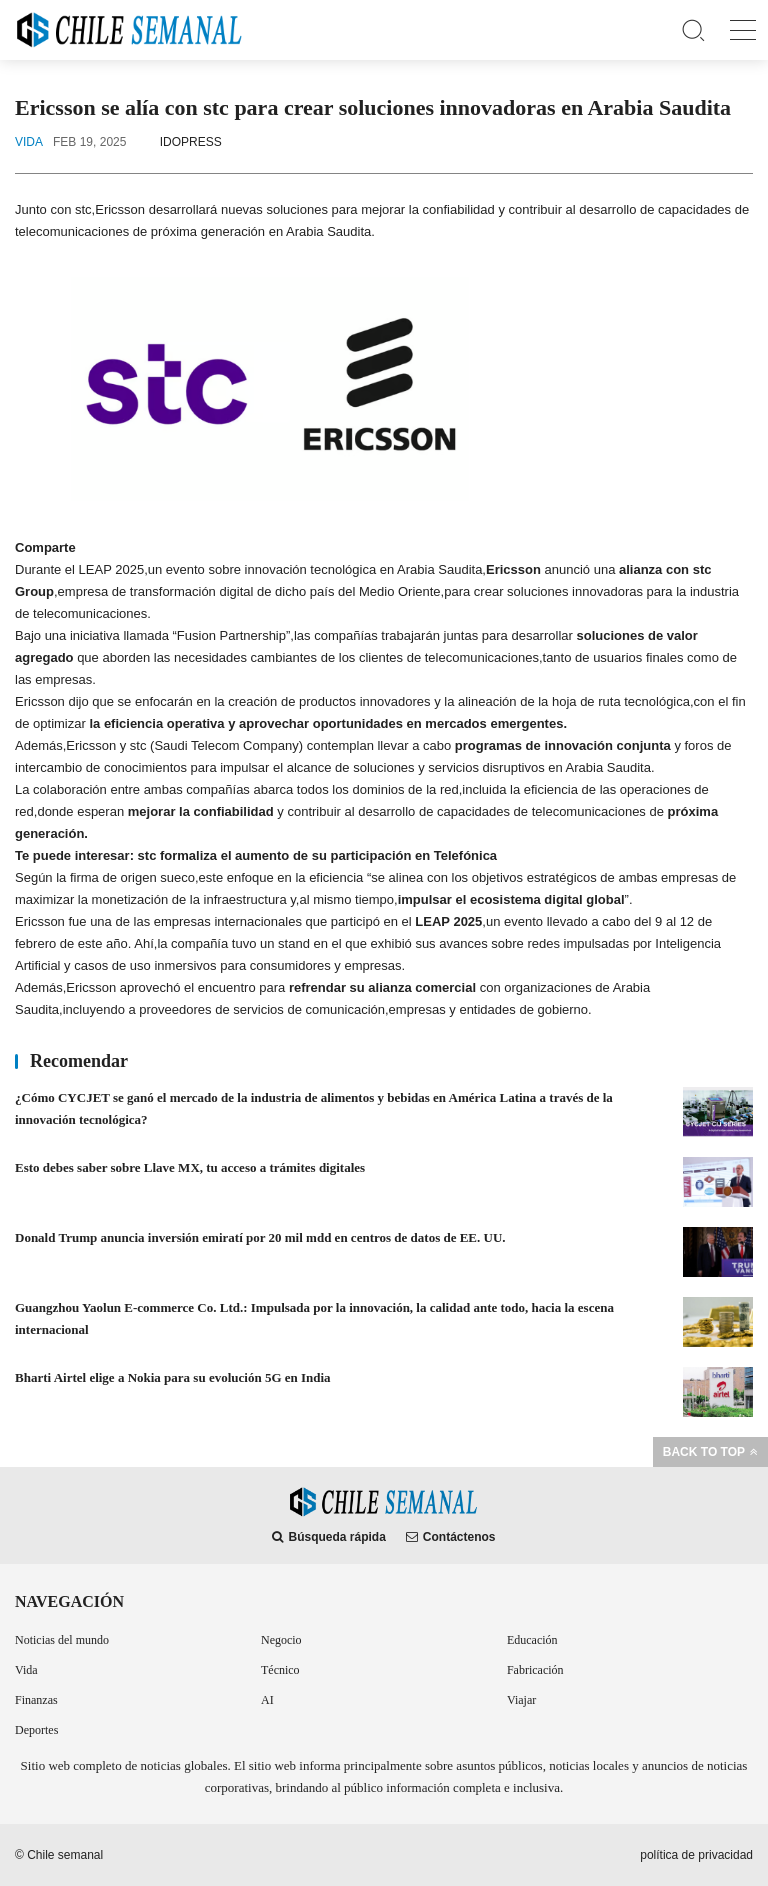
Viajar (521, 1700)
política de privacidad (696, 1855)
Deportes (36, 1730)
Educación (532, 1640)
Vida (26, 1670)
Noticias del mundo (62, 1640)
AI (267, 1700)
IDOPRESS (191, 142)
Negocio (281, 1640)
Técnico (280, 1670)
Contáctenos (451, 1537)
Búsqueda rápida (328, 1537)
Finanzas (36, 1700)
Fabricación (535, 1670)
